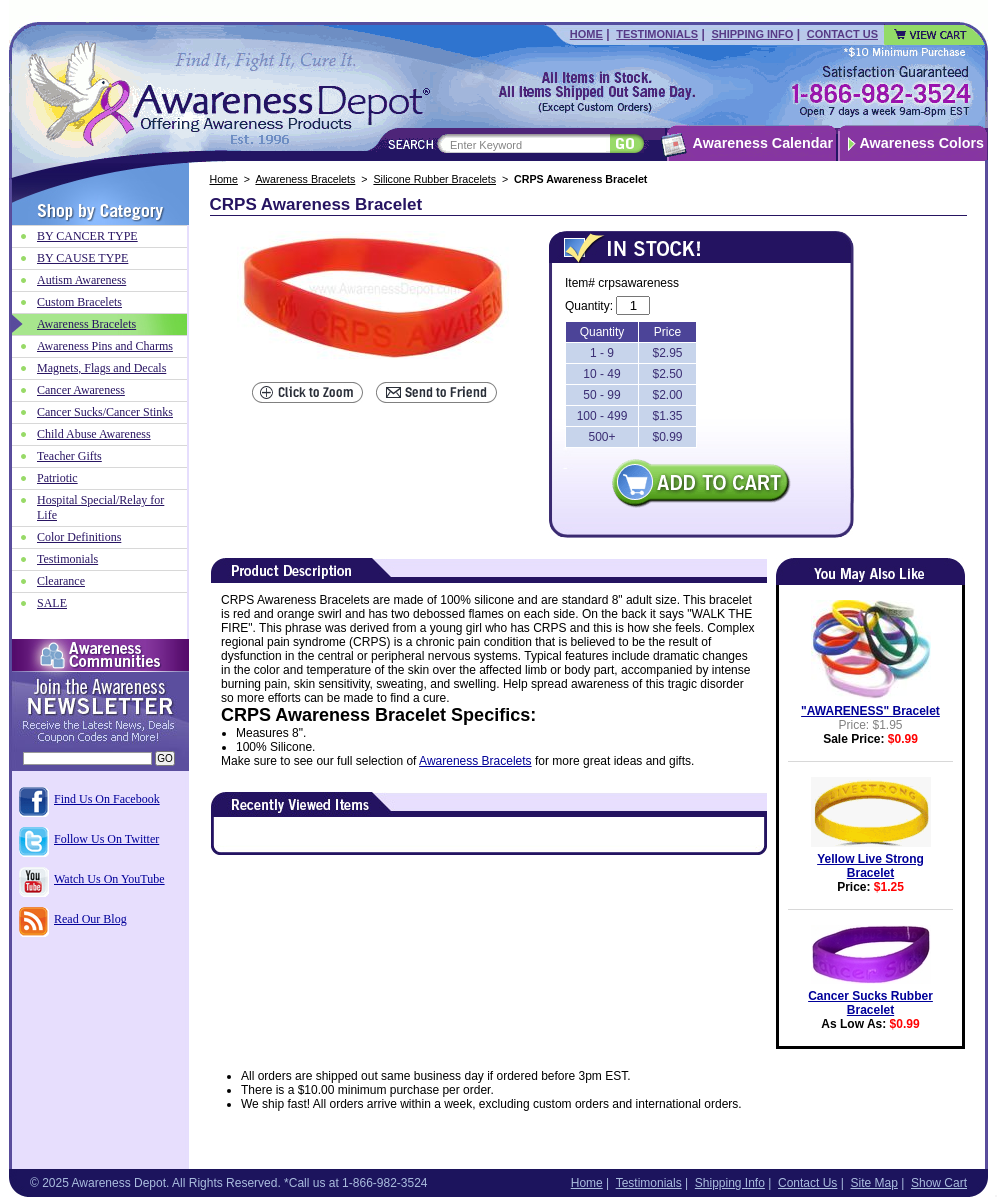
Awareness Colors (922, 143)
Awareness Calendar (763, 143)
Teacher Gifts (69, 456)
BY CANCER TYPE (87, 236)
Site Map (873, 1183)
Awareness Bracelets (305, 179)
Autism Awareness (81, 280)
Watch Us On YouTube (109, 879)
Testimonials (657, 34)
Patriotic (57, 478)
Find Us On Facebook (107, 799)
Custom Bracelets (79, 302)
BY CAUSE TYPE (82, 258)
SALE (52, 603)
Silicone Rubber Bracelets (434, 179)
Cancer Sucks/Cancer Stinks (105, 412)
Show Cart (939, 1183)
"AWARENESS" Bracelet (870, 711)
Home (586, 34)
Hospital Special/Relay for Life (100, 507)
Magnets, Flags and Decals (101, 368)
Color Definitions (79, 537)
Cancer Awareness (81, 390)
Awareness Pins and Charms (105, 346)
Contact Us (842, 34)
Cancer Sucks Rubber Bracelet (870, 1003)
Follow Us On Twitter (106, 839)
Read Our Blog (90, 919)
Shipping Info (752, 34)
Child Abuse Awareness (94, 434)
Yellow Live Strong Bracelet (870, 866)
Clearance (61, 581)
